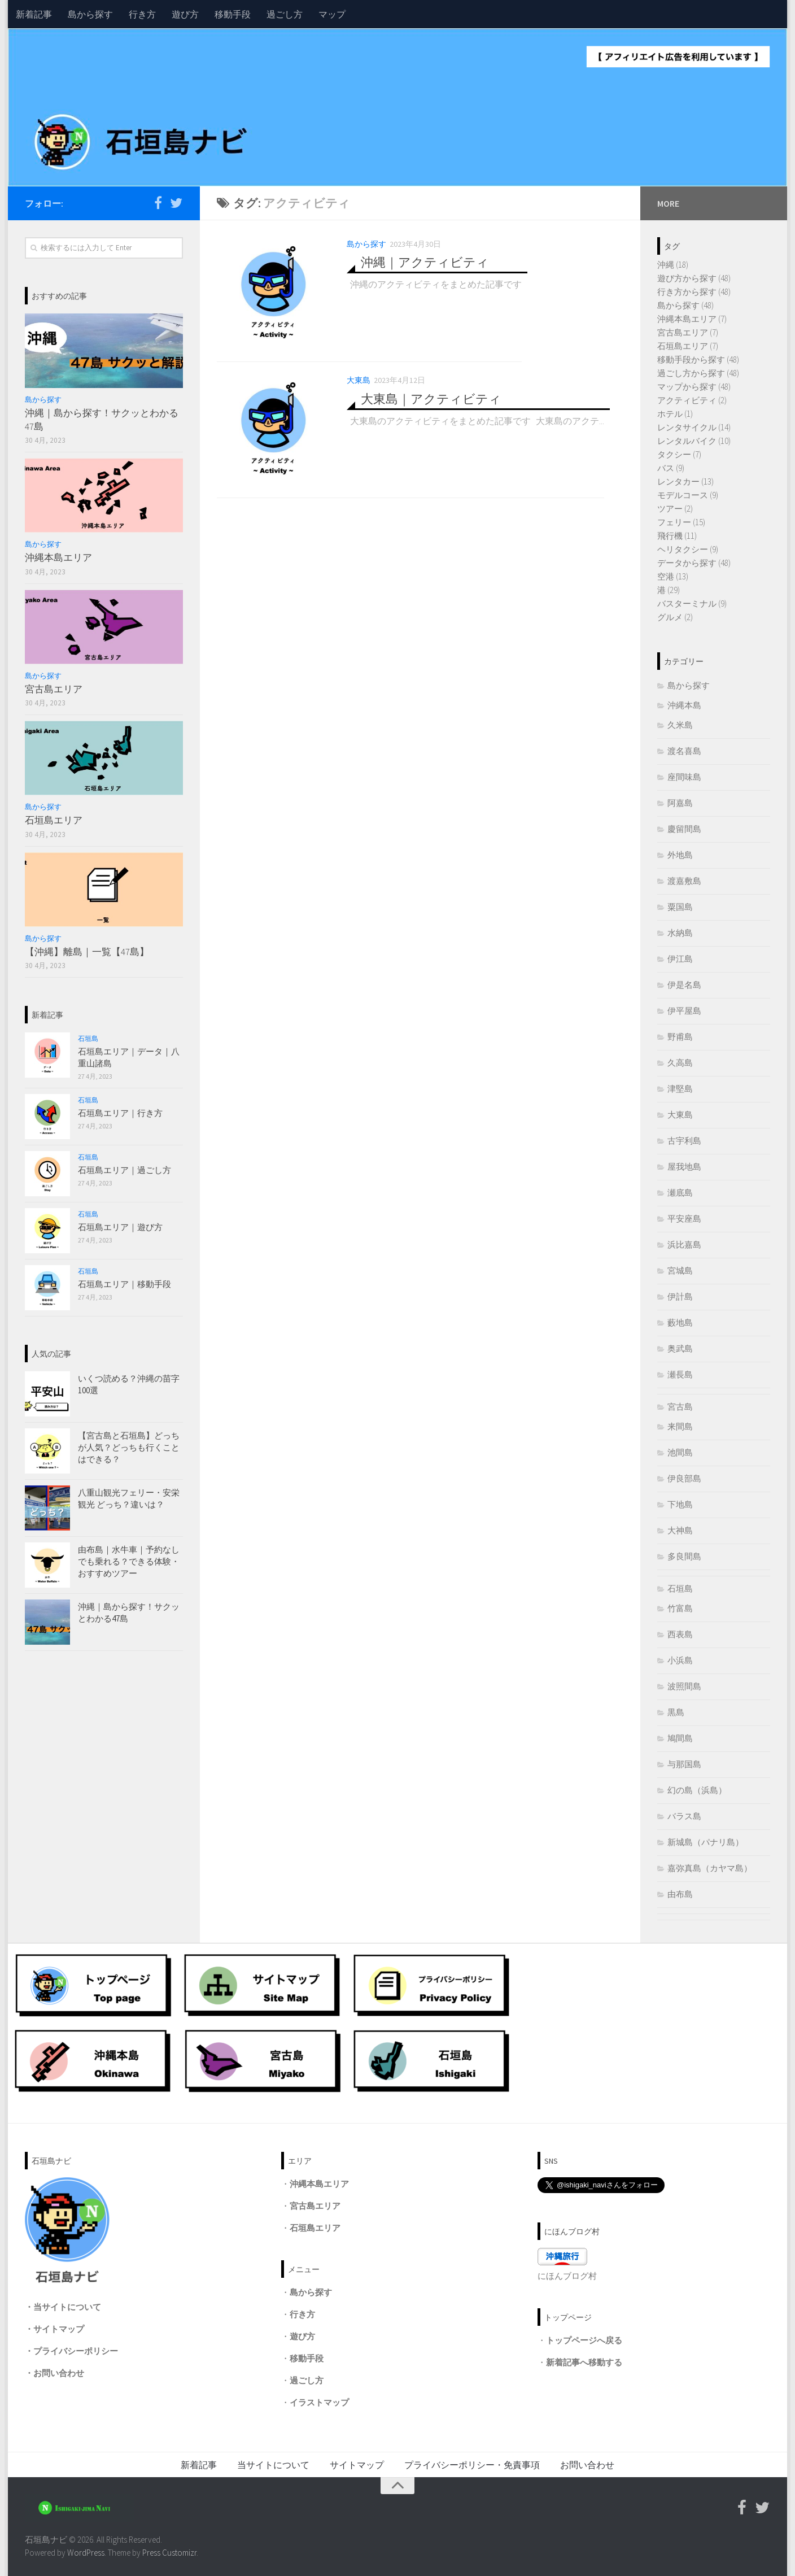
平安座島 (684, 1218)
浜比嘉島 (684, 1244)
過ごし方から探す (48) (698, 373)
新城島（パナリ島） (705, 1842)
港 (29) (668, 590)
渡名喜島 (684, 751)
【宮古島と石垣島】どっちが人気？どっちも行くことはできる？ (129, 1447)
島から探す (90, 14)
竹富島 (680, 1608)
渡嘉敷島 (684, 880)
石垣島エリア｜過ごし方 (124, 1170)
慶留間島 (684, 828)
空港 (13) (672, 576)
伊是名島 (684, 984)
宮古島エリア (53, 689)
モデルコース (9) (687, 495)
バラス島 (684, 1816)
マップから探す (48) (694, 386)
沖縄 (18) (672, 264)
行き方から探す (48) (694, 291)
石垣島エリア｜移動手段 (124, 1284)
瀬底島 (680, 1192)
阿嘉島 (680, 802)
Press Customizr (169, 2552)
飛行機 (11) (677, 535)
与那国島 (684, 1764)
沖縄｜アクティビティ (425, 262)
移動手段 (233, 14)
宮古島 (680, 1406)
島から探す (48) (685, 305)
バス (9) (670, 468)
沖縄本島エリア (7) (692, 318)
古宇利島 (684, 1140)
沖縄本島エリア (58, 557)
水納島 (680, 932)
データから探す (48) (694, 562)
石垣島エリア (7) (687, 346)
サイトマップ (58, 2329)
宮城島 (680, 1270)
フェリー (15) (681, 522)
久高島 (680, 1062)
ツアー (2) (675, 508)
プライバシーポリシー (75, 2351)
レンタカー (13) (685, 481)
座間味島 (684, 777)
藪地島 (680, 1322)
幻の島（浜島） (697, 1790)
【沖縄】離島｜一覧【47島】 (87, 951)
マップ (332, 14)
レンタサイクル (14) (694, 427)
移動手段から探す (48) (698, 359)
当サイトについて (67, 2307)
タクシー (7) (679, 454)
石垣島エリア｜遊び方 (120, 1227)
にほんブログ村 (567, 2275)
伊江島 (680, 958)
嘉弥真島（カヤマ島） (709, 1868)
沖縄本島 (684, 705)
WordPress (85, 2552)
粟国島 (680, 906)
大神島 (680, 1530)
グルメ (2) (675, 617)
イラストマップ (319, 2402)
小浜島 (680, 1660)
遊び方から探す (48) (694, 278)
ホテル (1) (675, 413)
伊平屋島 (684, 1010)
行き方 (142, 14)
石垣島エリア (53, 820)
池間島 (680, 1452)
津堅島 (680, 1088)
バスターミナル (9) (692, 603)
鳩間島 (680, 1738)
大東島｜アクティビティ (431, 398)
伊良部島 (684, 1478)
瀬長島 (680, 1374)
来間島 (680, 1426)
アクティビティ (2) (692, 400)
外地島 (680, 854)
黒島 (675, 1712)
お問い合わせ (58, 2373)
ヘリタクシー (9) (687, 549)
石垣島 (88, 1038)
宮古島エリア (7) (687, 332)
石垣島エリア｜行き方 (120, 1113)
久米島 (680, 725)
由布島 (680, 1894)
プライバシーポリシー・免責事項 (472, 2464)
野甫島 (680, 1036)
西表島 (680, 1634)
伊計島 (680, 1296)
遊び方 (185, 14)
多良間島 (684, 1556)
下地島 (680, 1504)
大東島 (358, 380)
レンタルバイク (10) (694, 440)
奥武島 (680, 1348)
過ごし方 (285, 14)
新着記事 (34, 14)
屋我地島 (684, 1166)
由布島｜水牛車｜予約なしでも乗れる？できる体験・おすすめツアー (129, 1561)
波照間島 (684, 1686)
